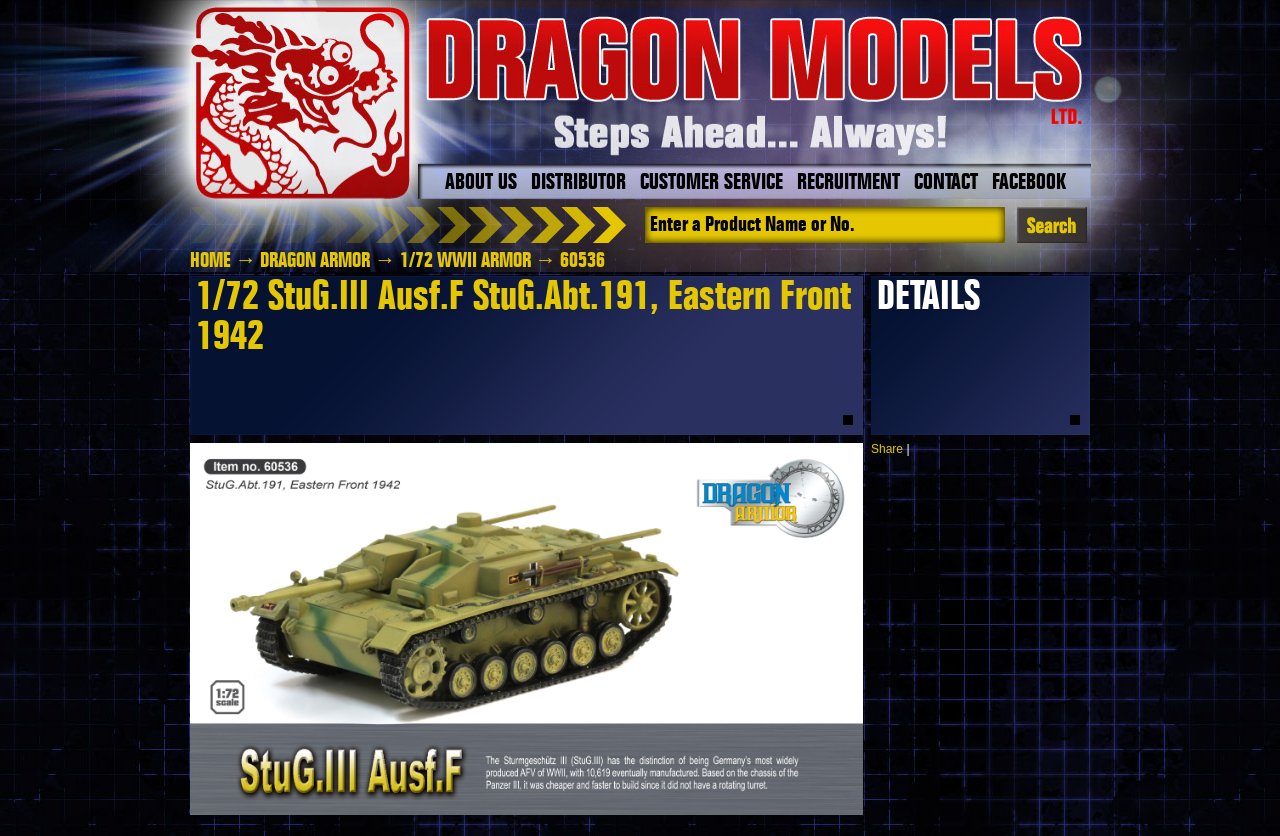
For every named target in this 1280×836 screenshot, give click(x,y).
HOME (210, 261)
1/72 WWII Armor (465, 261)
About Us (481, 183)
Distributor (578, 183)
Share (887, 449)
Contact (946, 183)
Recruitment (848, 183)
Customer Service (711, 183)
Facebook (1029, 183)
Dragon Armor (315, 261)
